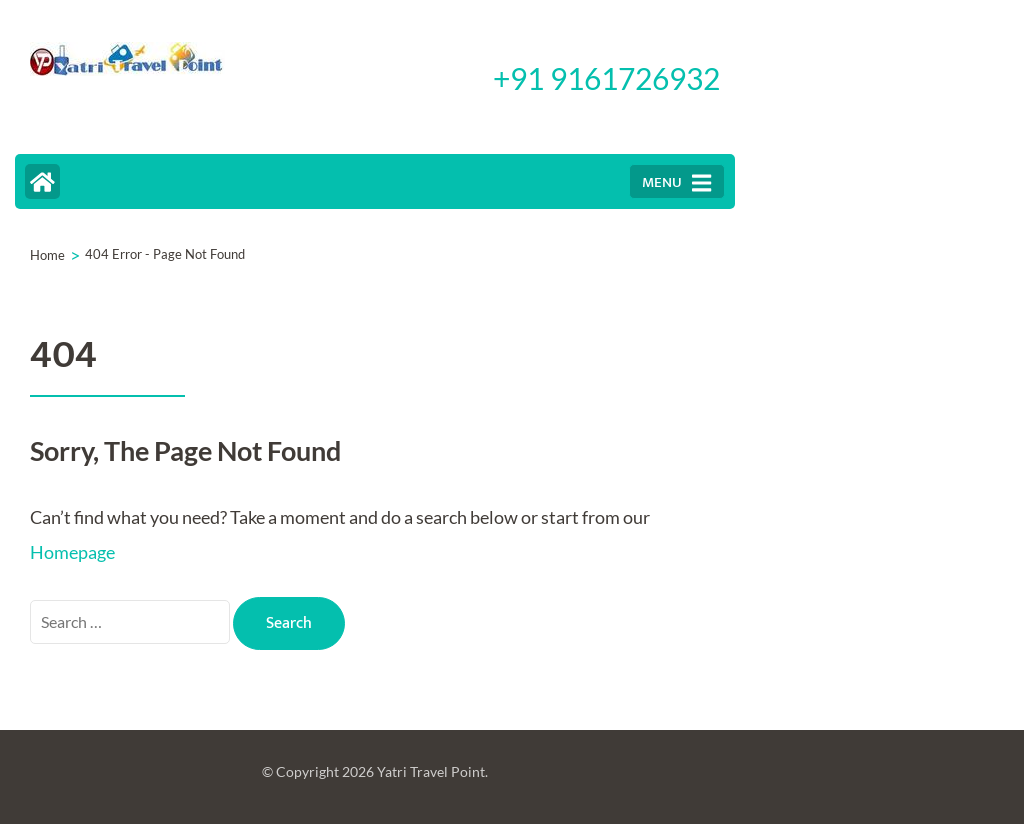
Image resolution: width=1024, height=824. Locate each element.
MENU (676, 182)
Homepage (72, 552)
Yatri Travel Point (431, 771)
